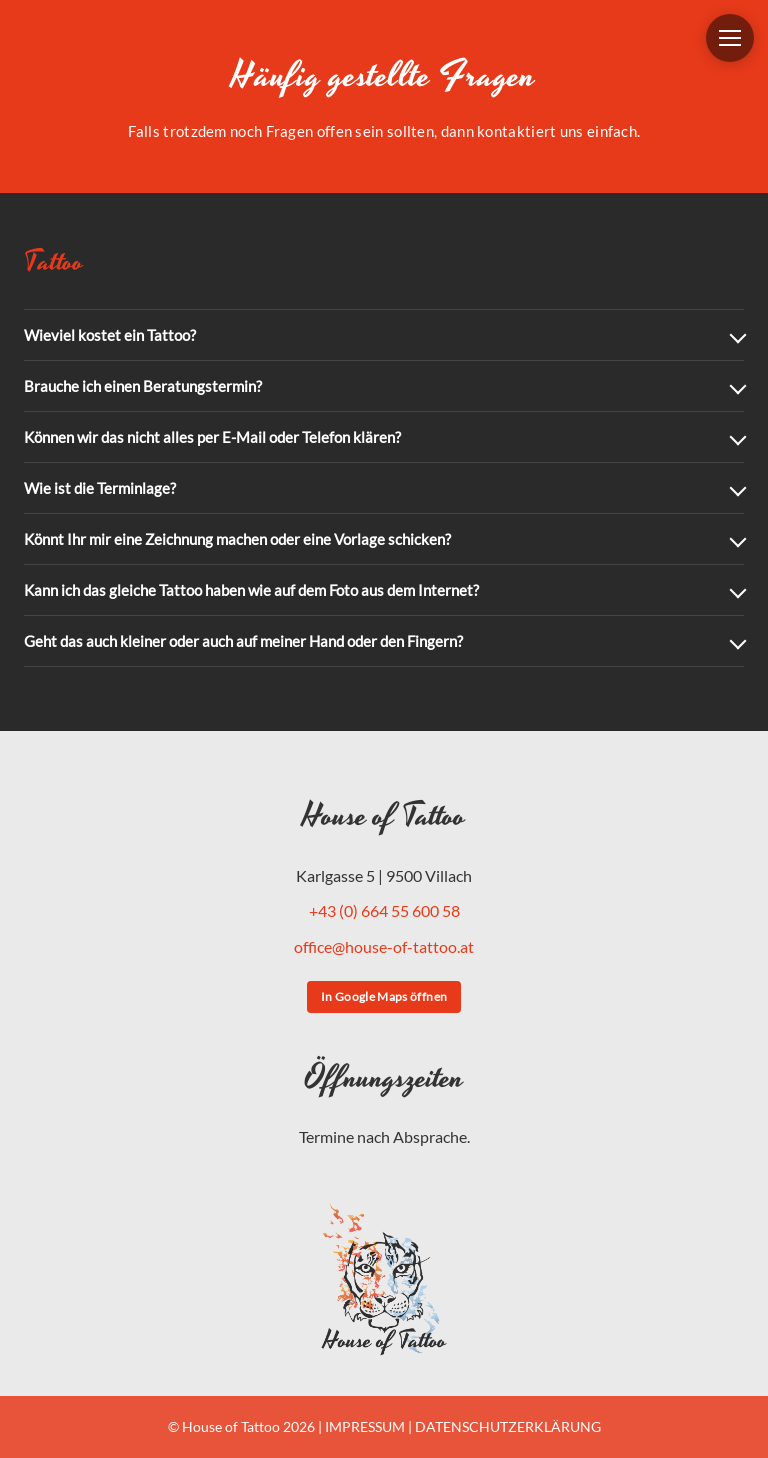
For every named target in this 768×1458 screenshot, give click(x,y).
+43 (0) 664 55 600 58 (384, 910)
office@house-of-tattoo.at (384, 946)
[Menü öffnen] (730, 38)
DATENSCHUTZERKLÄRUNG (508, 1426)
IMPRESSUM (365, 1426)
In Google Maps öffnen (384, 996)
